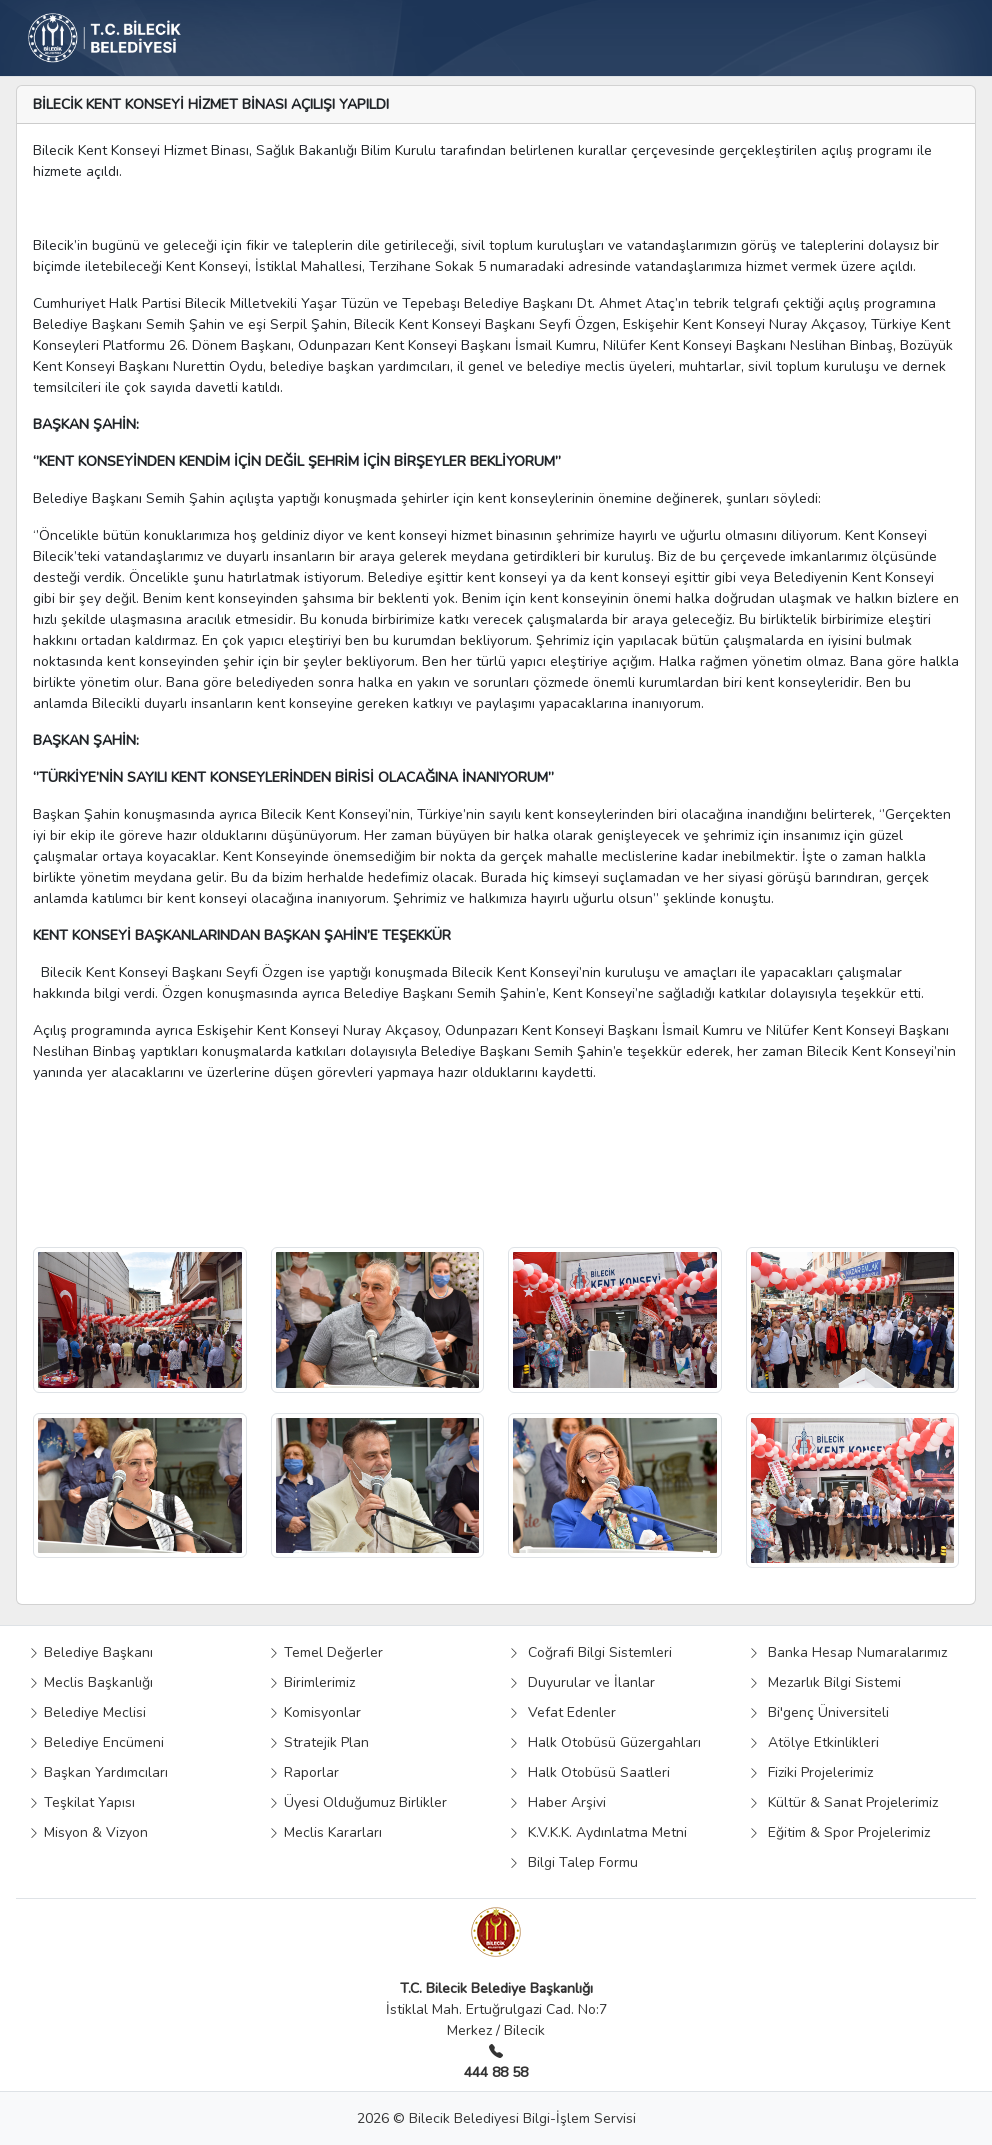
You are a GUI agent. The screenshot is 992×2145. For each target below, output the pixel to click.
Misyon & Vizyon (88, 1832)
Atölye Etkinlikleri (813, 1742)
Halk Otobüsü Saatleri (589, 1772)
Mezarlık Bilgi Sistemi (824, 1682)
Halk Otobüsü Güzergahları (604, 1742)
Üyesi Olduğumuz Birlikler (357, 1802)
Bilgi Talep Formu (573, 1862)
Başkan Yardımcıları (98, 1772)
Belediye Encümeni (96, 1742)
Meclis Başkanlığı (90, 1682)
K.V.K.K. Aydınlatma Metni (597, 1832)
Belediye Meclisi (87, 1712)
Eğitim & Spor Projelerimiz (839, 1832)
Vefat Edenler (562, 1712)
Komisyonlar (314, 1712)
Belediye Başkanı (90, 1652)
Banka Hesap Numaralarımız (847, 1652)
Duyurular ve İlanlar (581, 1682)
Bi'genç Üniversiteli (818, 1712)
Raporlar (303, 1772)
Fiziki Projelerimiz (810, 1772)
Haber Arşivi (557, 1802)
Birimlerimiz (311, 1682)
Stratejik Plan (318, 1742)
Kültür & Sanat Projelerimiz (843, 1802)
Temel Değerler (325, 1652)
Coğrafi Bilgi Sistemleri (590, 1652)
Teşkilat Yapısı (81, 1802)
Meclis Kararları (325, 1832)
